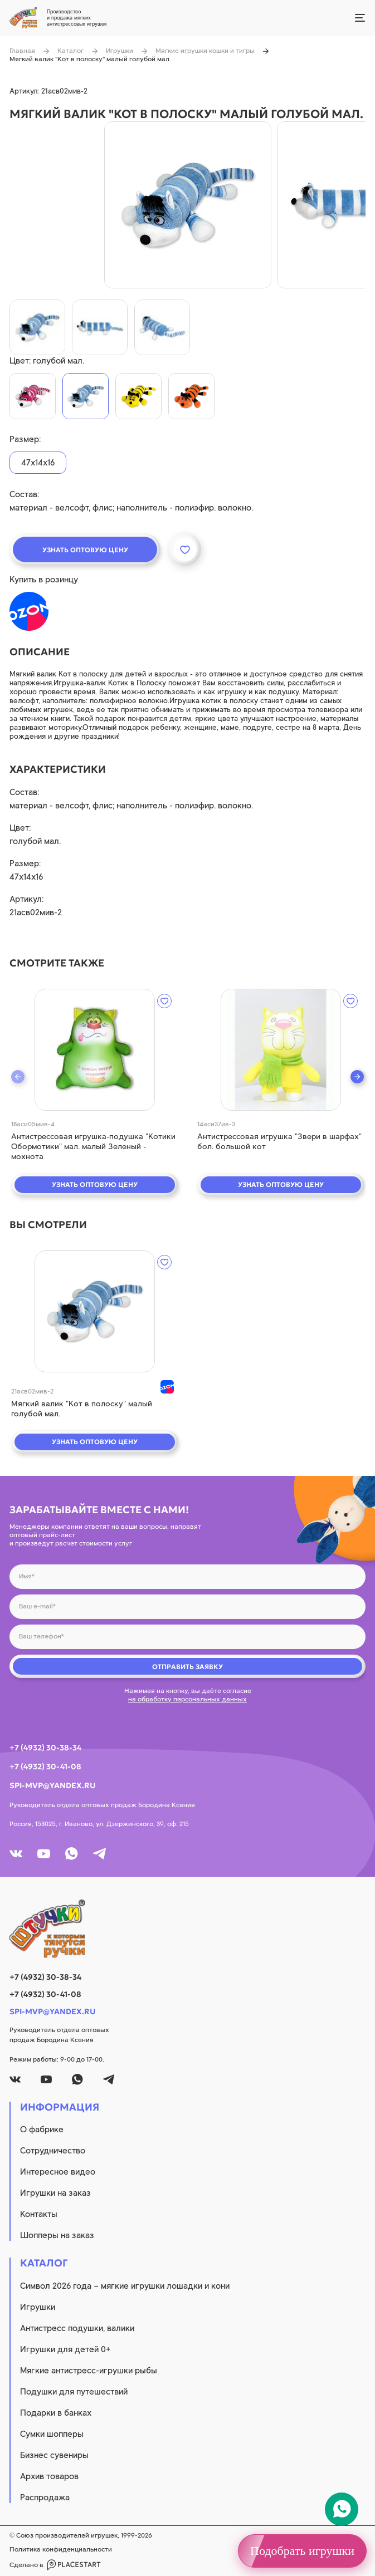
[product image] (187, 204)
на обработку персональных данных (187, 1699)
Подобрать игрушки (302, 2551)
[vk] (15, 1853)
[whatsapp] (71, 1853)
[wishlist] (164, 1001)
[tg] (99, 1853)
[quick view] (94, 1050)
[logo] (187, 1928)
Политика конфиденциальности (60, 2549)
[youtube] (43, 1853)
